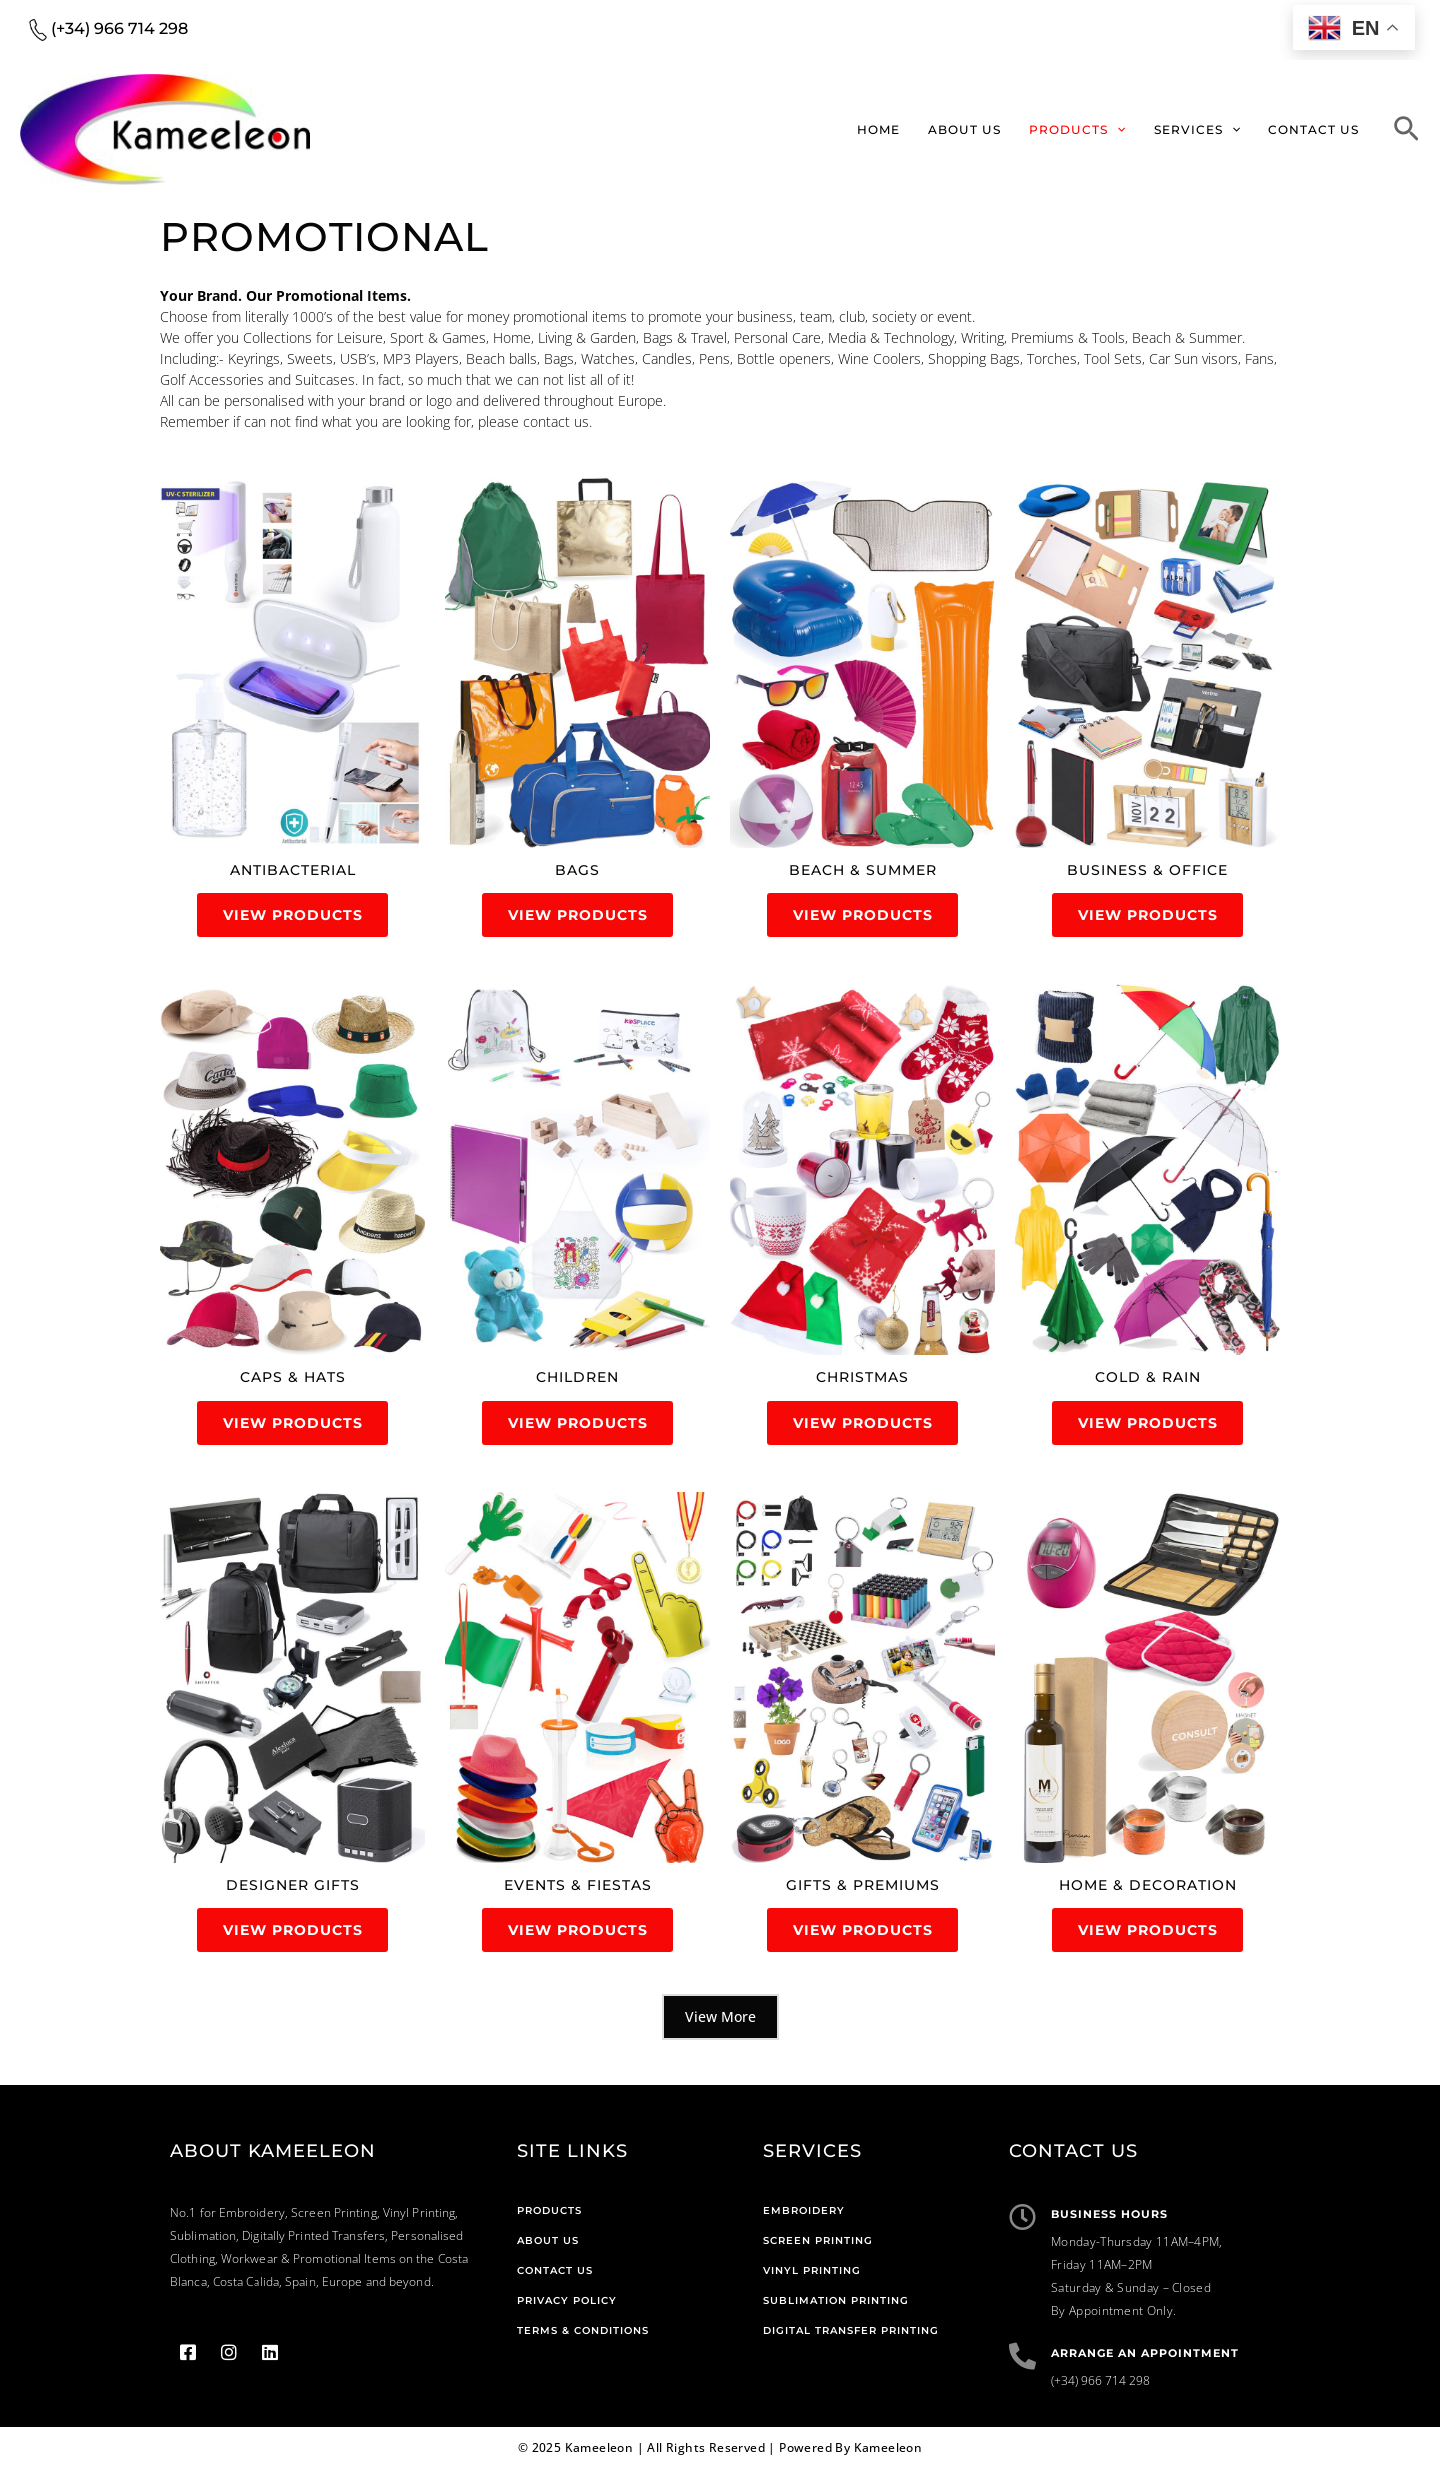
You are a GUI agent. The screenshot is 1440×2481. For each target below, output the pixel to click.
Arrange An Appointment (1145, 2365)
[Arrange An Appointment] (1022, 2367)
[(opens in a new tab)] (292, 662)
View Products (293, 917)
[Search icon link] (1406, 132)
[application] (1126, 130)
